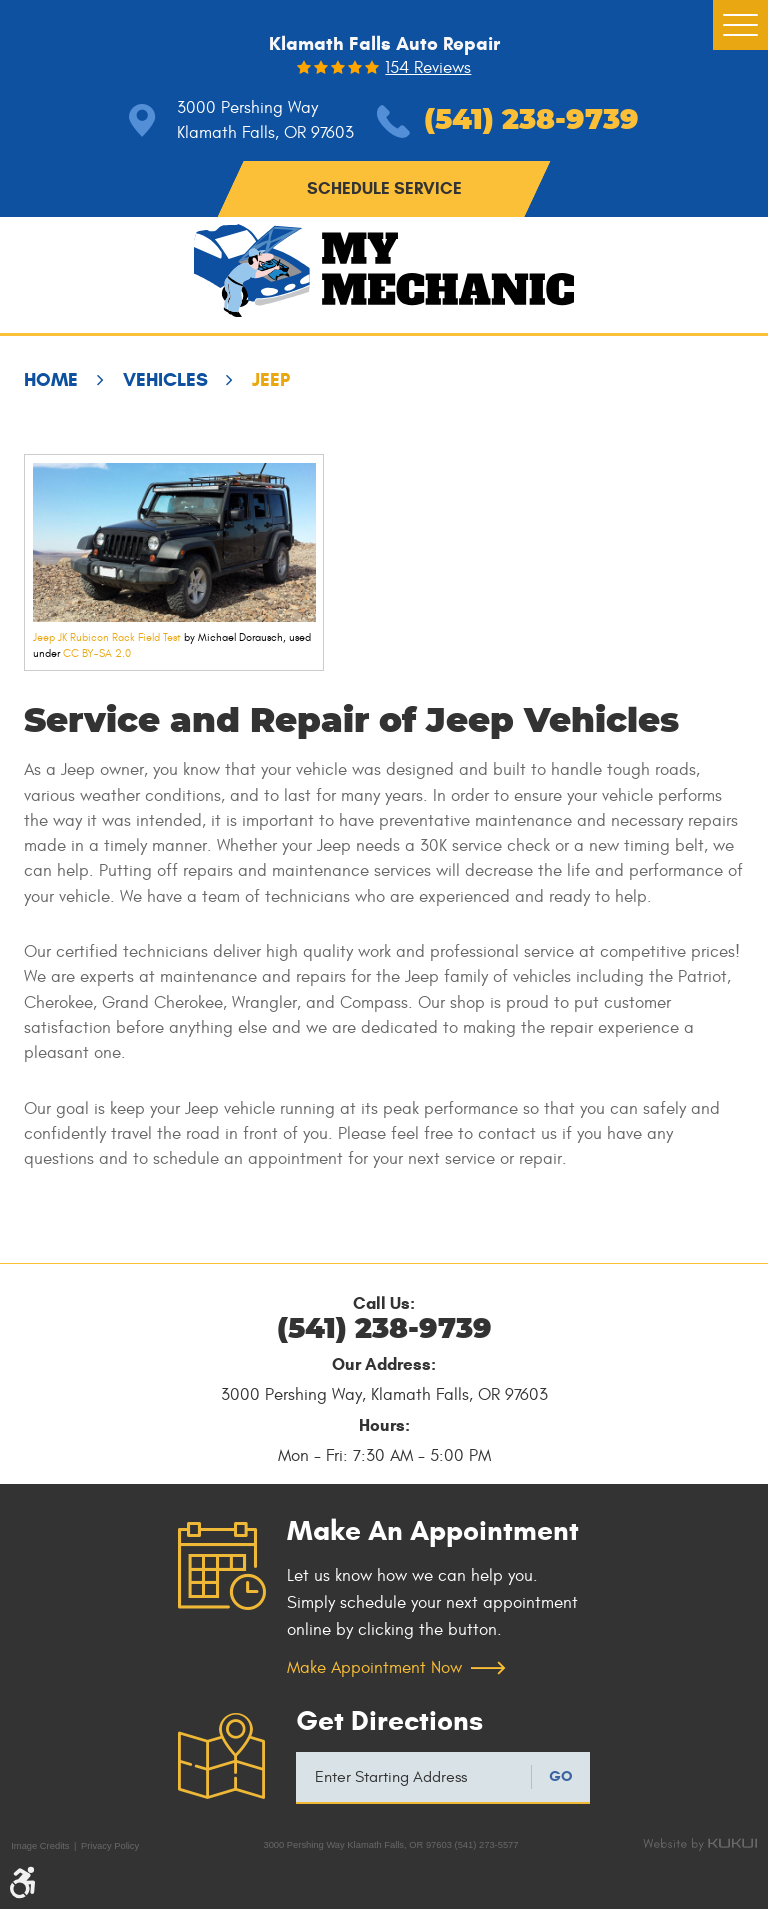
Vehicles (165, 379)
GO (561, 1776)
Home (51, 379)
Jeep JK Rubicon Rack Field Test (107, 637)
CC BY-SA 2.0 (97, 653)
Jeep (271, 379)
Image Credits (40, 1846)
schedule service (384, 188)
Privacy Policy (110, 1846)
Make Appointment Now (374, 1668)
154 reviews (428, 68)
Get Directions (389, 1721)
